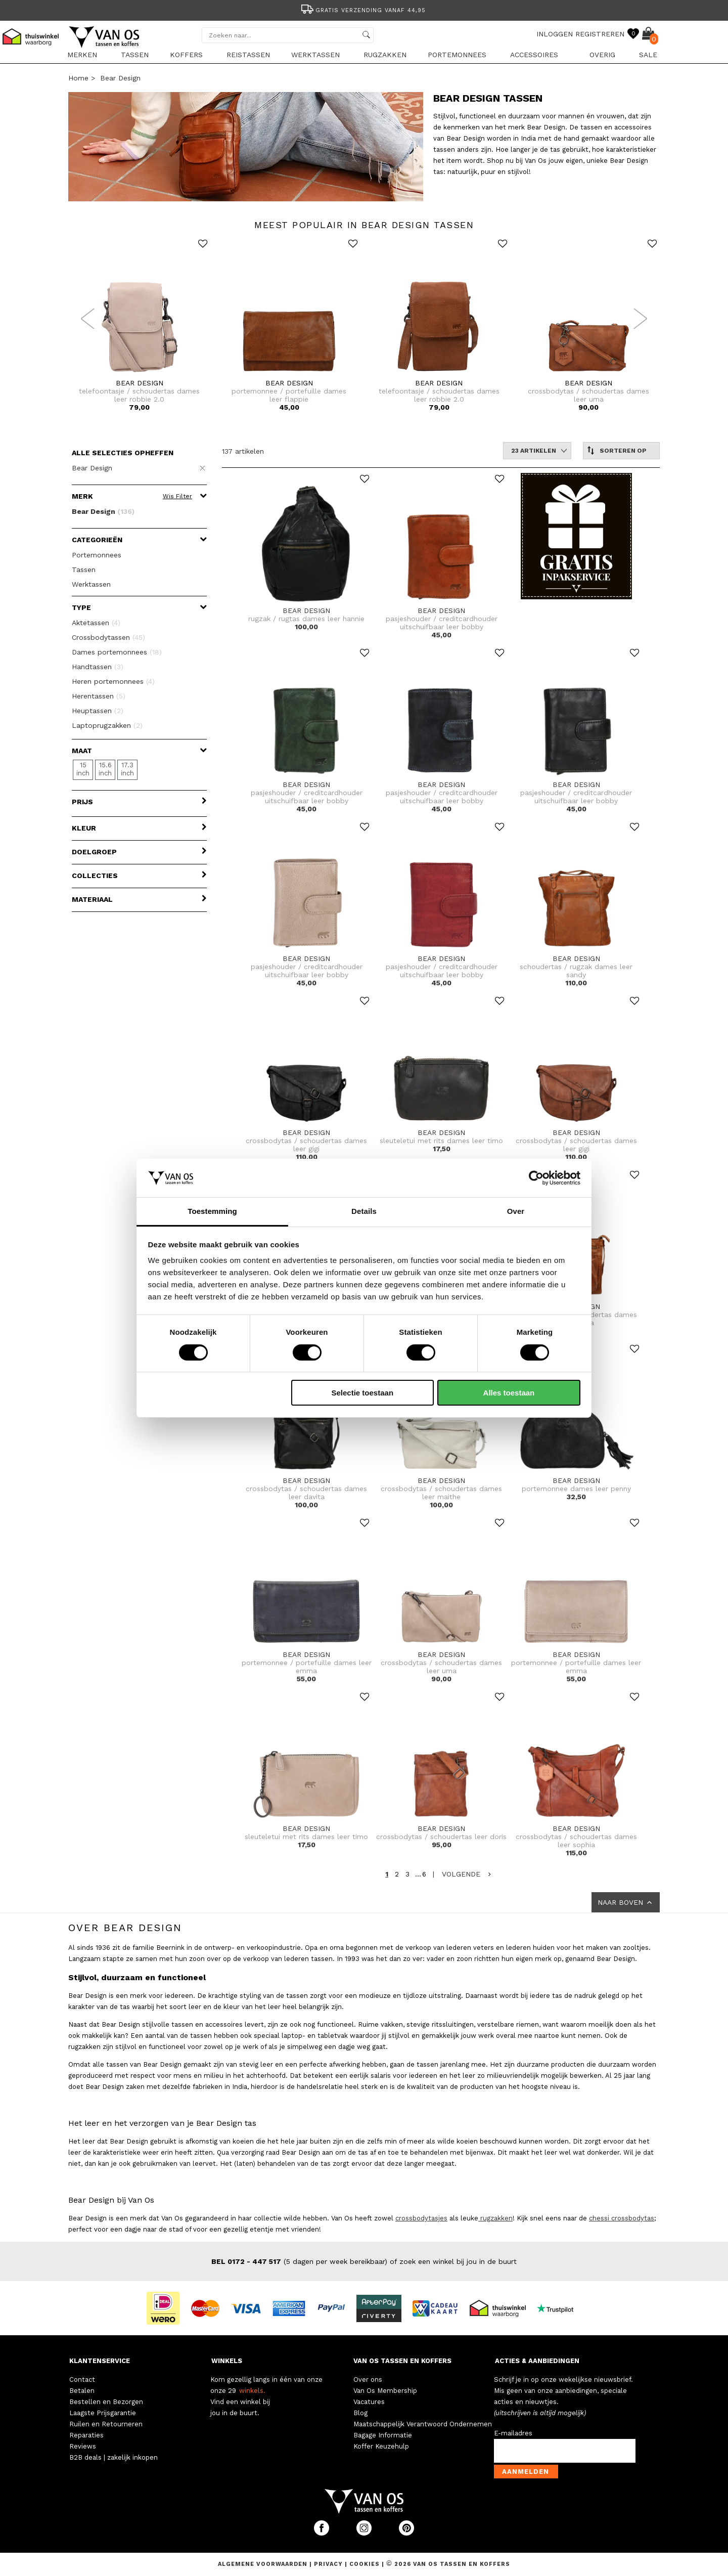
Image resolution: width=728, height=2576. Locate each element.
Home (78, 78)
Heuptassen (97, 711)
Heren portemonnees (113, 681)
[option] (364, 9)
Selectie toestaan (363, 1392)
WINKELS (226, 2361)
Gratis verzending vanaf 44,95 (363, 10)
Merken (82, 55)
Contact (82, 2379)
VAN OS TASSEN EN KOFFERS (402, 2361)
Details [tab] (364, 1211)
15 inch (82, 769)
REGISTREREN (599, 34)
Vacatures (369, 2402)
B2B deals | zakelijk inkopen (113, 2457)
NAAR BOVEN (626, 1902)
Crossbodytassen (108, 637)
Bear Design (120, 78)
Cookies (364, 2564)
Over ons (367, 2379)
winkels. (252, 2390)
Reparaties (86, 2435)
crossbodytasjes (421, 2218)
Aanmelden (525, 2471)
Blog (360, 2413)
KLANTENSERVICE (99, 2361)
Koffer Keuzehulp (381, 2446)
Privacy (329, 2564)
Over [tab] (516, 1211)
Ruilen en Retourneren (106, 2424)
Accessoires (534, 55)
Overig (602, 55)
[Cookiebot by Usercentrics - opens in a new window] (536, 1178)
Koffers (186, 55)
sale (648, 55)
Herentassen (98, 696)
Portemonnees (457, 55)
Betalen (82, 2390)
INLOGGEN (554, 34)
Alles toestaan (509, 1392)
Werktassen (315, 55)
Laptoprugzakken (107, 725)
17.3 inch (127, 769)
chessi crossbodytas (621, 2218)
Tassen (135, 55)
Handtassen (97, 667)
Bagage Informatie (382, 2435)
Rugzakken (384, 55)
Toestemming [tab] (212, 1211)
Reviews (82, 2446)
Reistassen (248, 55)
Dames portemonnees (117, 652)
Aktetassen (96, 623)
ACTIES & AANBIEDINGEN (537, 2361)
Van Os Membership (385, 2390)
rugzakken (495, 2218)
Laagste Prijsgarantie (102, 2413)
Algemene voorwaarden (263, 2564)
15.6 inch (105, 769)
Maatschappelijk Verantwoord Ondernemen (422, 2424)
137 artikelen (243, 451)
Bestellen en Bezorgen (106, 2402)
